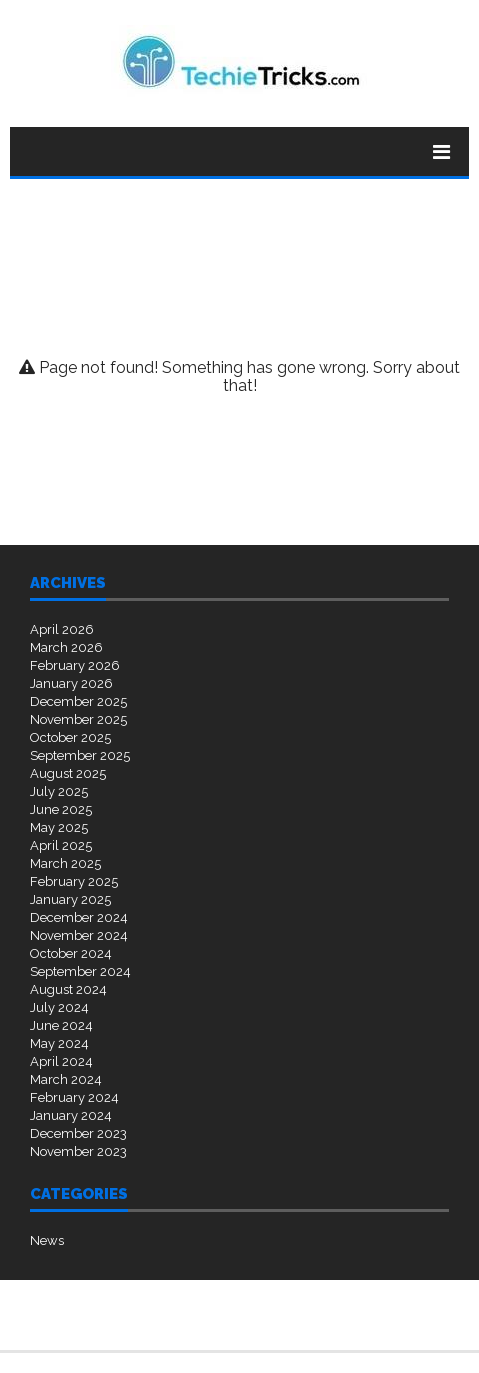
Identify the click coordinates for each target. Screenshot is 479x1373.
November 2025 (78, 719)
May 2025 (59, 827)
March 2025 (65, 863)
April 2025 (61, 845)
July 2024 (59, 1007)
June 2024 (61, 1025)
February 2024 (74, 1097)
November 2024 (79, 935)
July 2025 (59, 791)
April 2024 (61, 1061)
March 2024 (66, 1079)
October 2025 (70, 737)
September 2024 (80, 971)
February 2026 (75, 665)
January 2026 (71, 683)
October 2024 (71, 953)
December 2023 (78, 1133)
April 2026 (62, 629)
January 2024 (71, 1115)
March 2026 (66, 647)
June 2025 (61, 809)
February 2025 (74, 881)
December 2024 (79, 917)
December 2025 (78, 701)
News (47, 1240)
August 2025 (68, 773)
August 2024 (68, 989)
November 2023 (78, 1151)
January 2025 (70, 899)
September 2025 (80, 755)
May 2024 (59, 1043)
